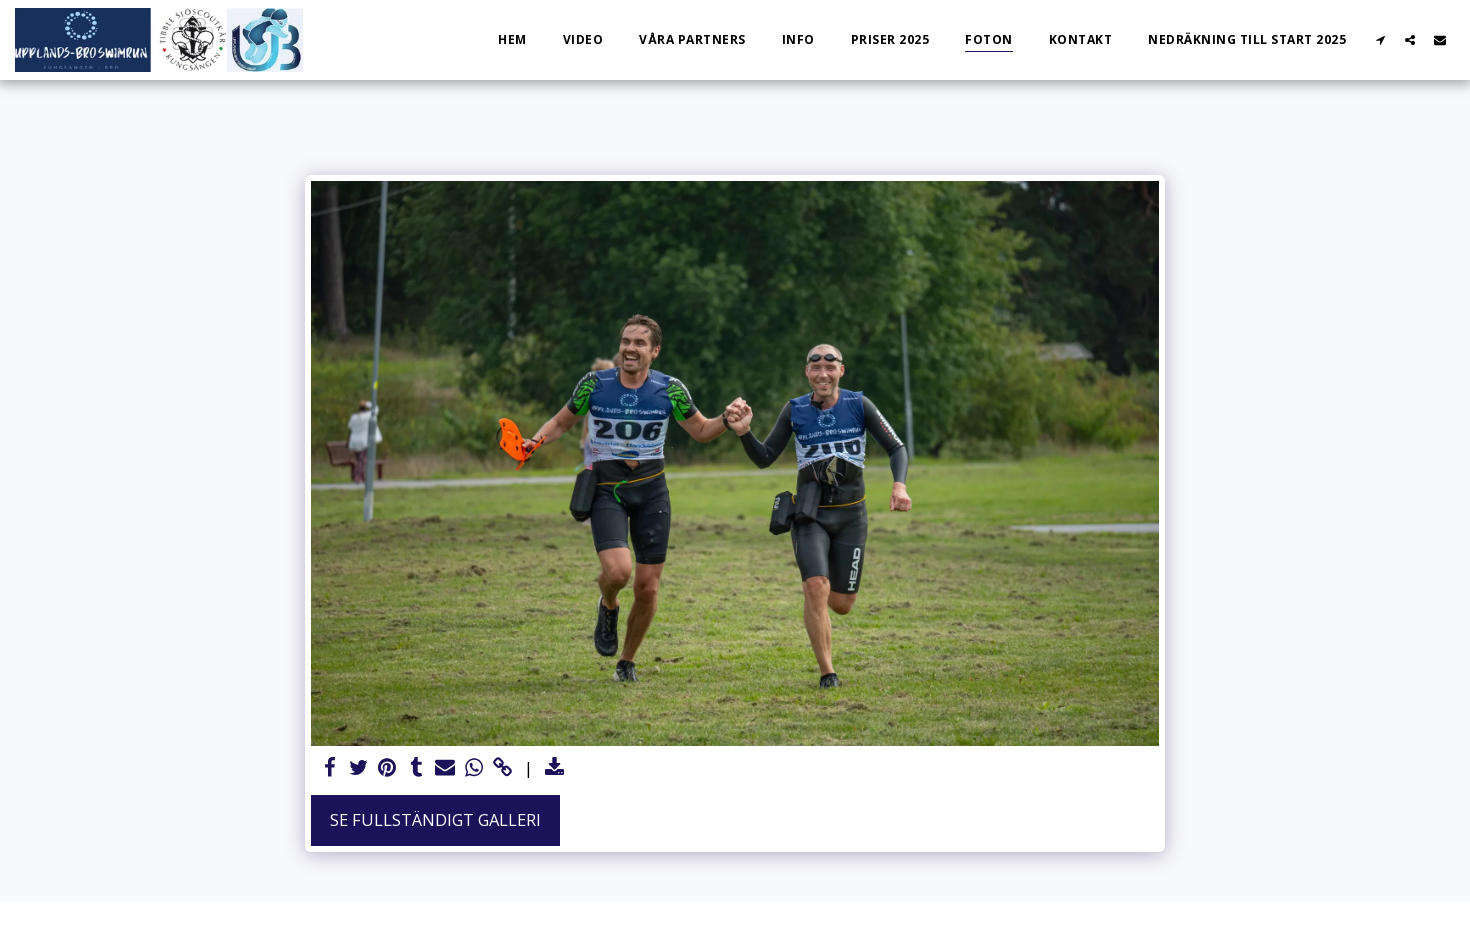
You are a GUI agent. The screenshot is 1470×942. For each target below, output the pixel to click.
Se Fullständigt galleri (435, 819)
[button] (1380, 39)
